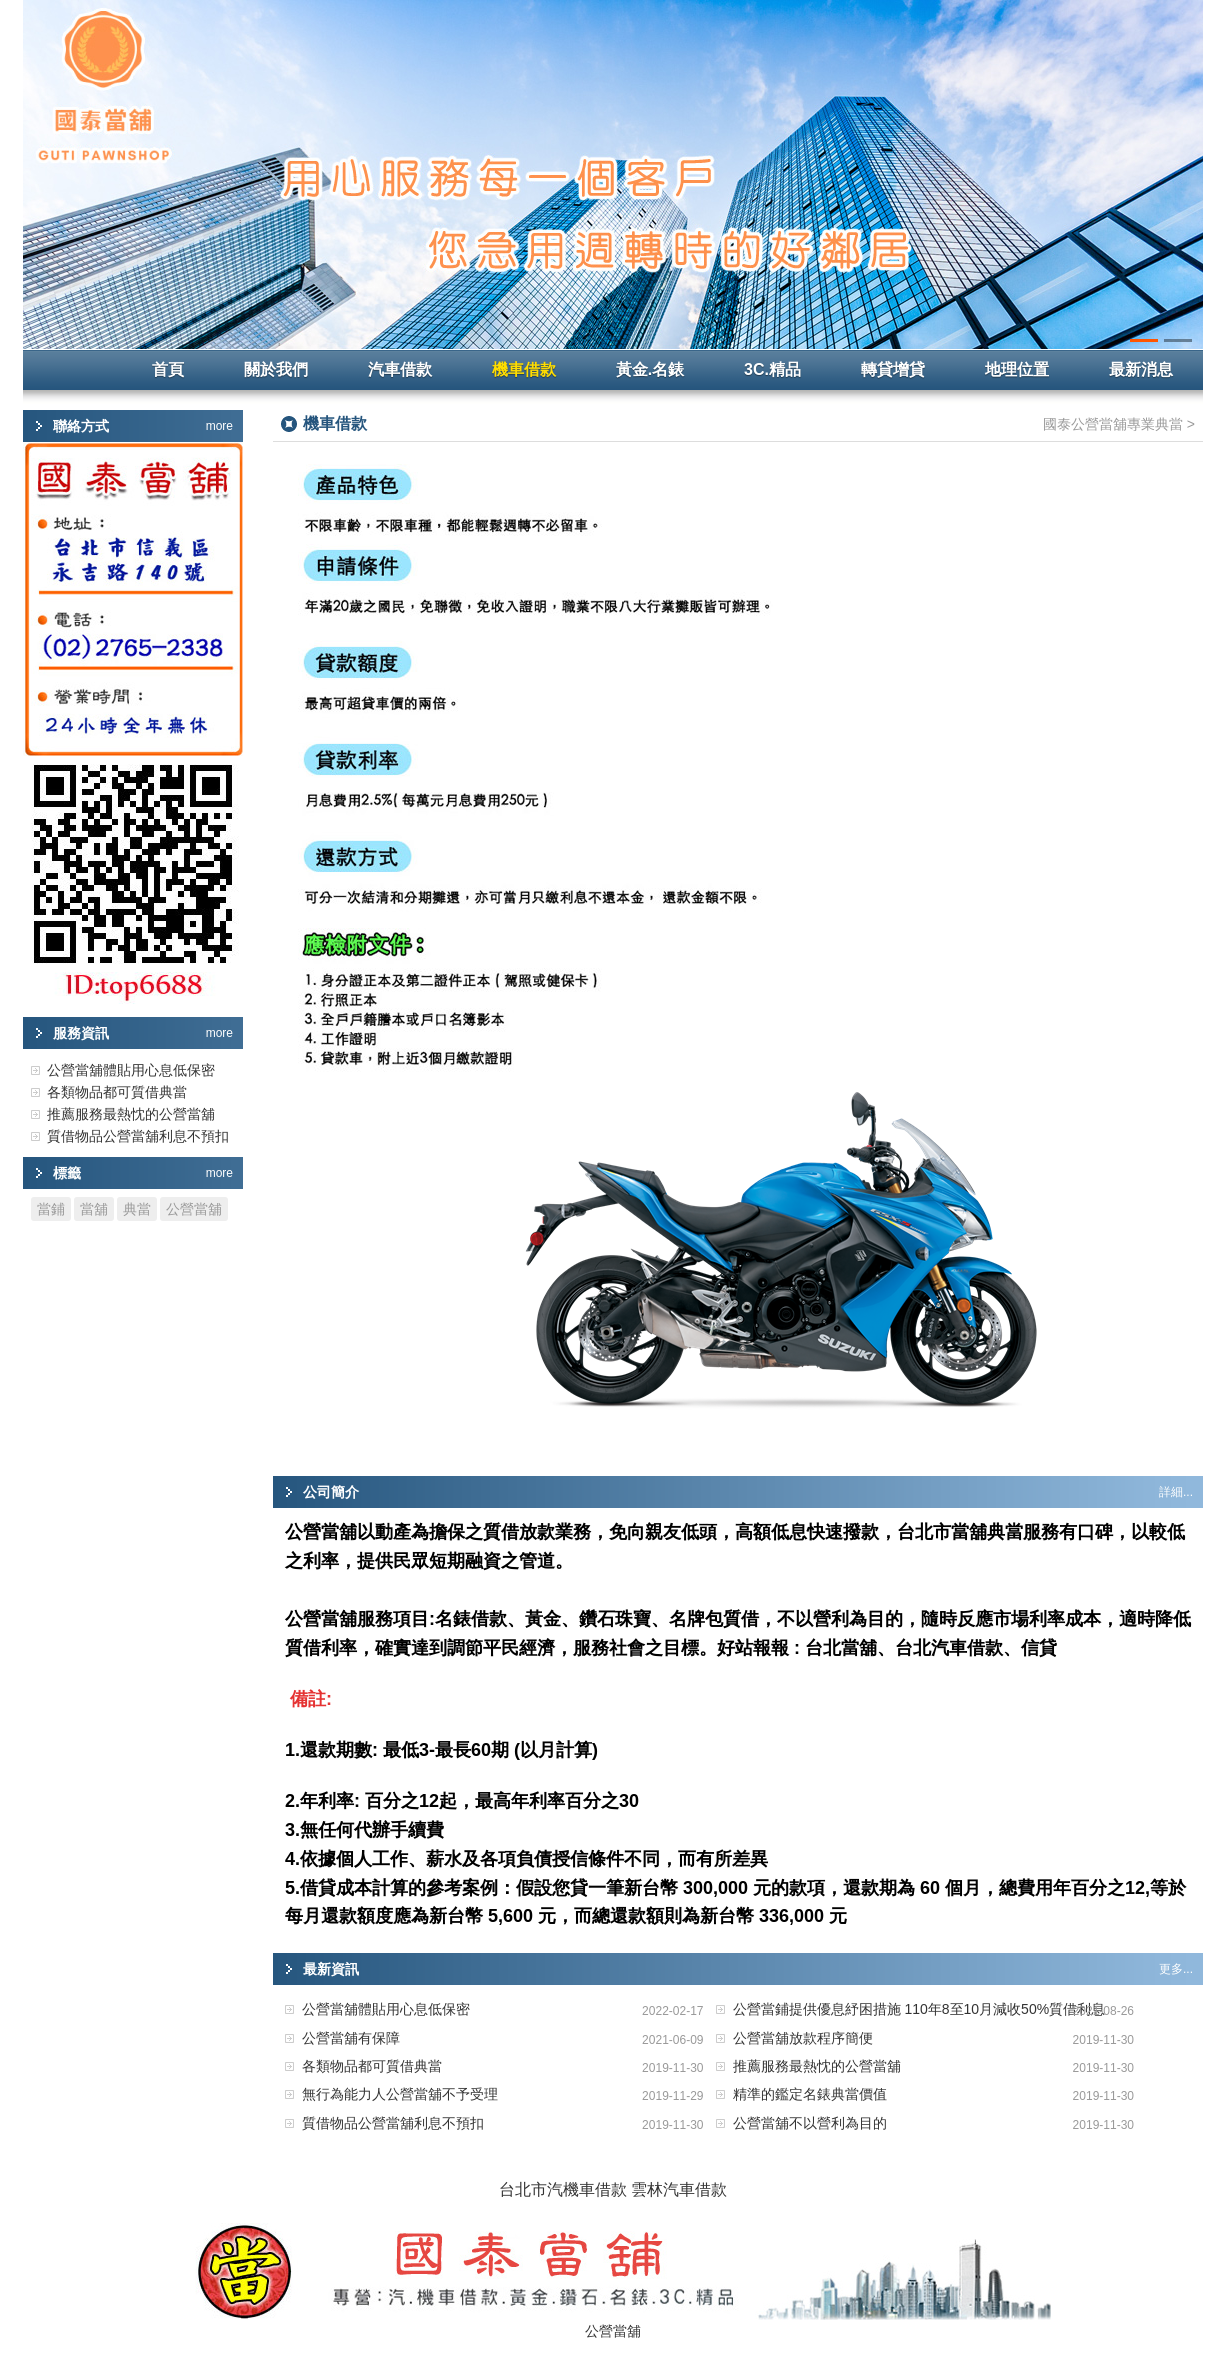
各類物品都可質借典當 (372, 2066)
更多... (1176, 1969)
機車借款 (524, 369)
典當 (137, 1209)
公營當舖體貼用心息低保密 (386, 2009)
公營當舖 (194, 1209)
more (219, 426)
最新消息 (1141, 369)
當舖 (94, 1209)
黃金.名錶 (650, 369)
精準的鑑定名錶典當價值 (810, 2094)
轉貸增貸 (893, 369)
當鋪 (51, 1209)
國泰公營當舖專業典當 (1113, 424)
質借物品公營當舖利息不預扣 (393, 2123)
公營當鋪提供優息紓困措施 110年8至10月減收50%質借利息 (919, 2009)
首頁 (168, 369)
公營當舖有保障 (351, 2038)
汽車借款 (400, 369)
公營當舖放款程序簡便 (803, 2038)
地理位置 (1017, 369)
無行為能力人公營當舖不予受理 (400, 2094)
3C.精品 (772, 369)
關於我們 (276, 369)
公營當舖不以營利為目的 (810, 2123)
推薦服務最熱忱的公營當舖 (817, 2066)
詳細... (1176, 1492)
